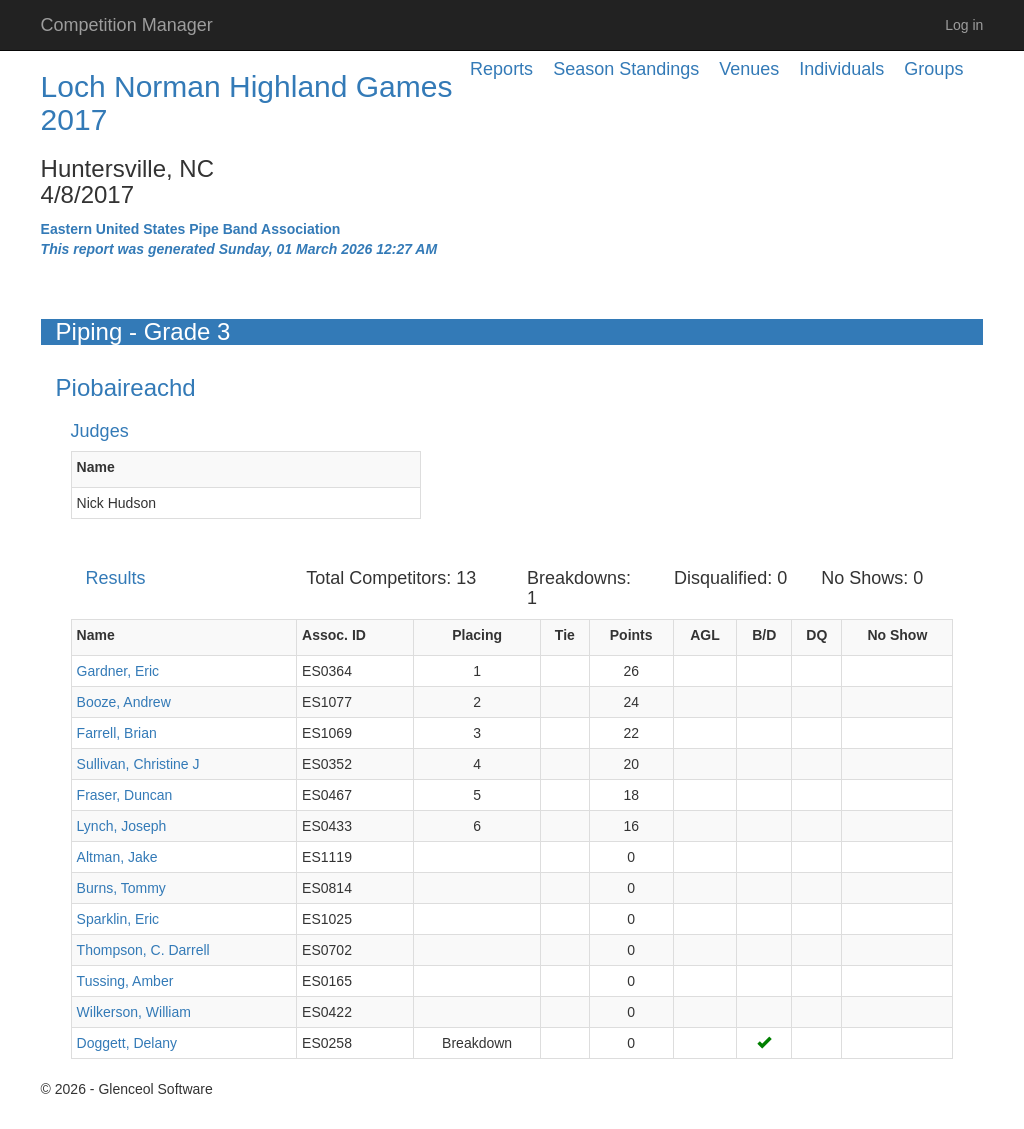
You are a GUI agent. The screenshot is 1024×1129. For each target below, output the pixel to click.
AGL (705, 635)
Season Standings (626, 69)
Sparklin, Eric (118, 919)
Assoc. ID (334, 635)
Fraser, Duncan (125, 795)
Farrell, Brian (117, 733)
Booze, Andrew (124, 702)
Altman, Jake (117, 857)
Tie (565, 635)
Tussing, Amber (125, 981)
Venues (749, 69)
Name (96, 467)
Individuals (841, 69)
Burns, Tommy (121, 888)
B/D (764, 635)
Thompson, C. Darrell (143, 950)
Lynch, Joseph (122, 826)
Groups (933, 69)
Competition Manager (127, 25)
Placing (477, 635)
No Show (897, 635)
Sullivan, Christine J (138, 764)
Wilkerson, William (134, 1012)
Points (631, 635)
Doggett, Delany (127, 1043)
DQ (816, 635)
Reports (501, 69)
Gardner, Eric (118, 671)
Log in (964, 25)
